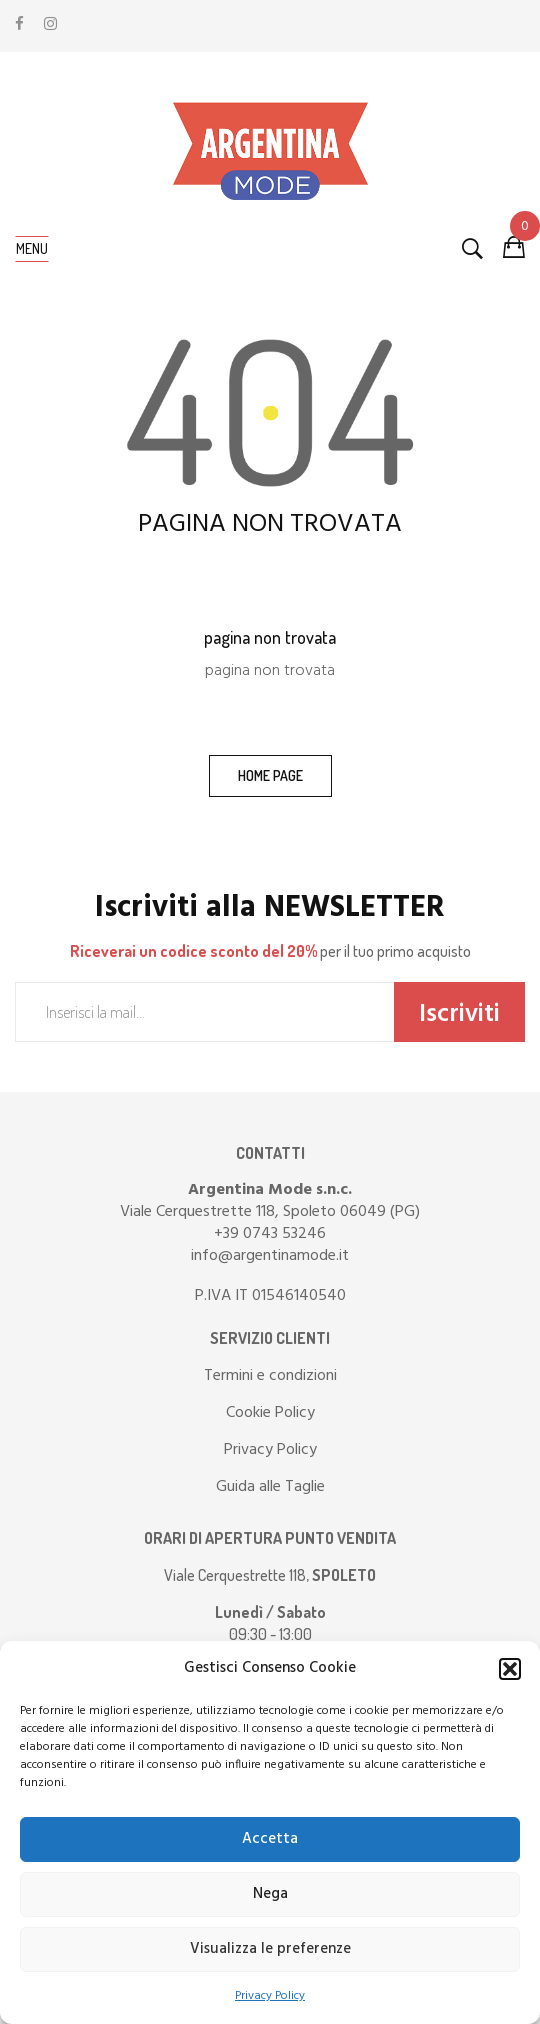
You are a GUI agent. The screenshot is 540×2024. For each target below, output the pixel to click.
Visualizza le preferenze (270, 1949)
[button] (510, 1669)
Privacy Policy (270, 1996)
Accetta (270, 1839)
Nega (270, 1894)
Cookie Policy (270, 1413)
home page (270, 775)
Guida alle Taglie (270, 1487)
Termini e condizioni (270, 1376)
